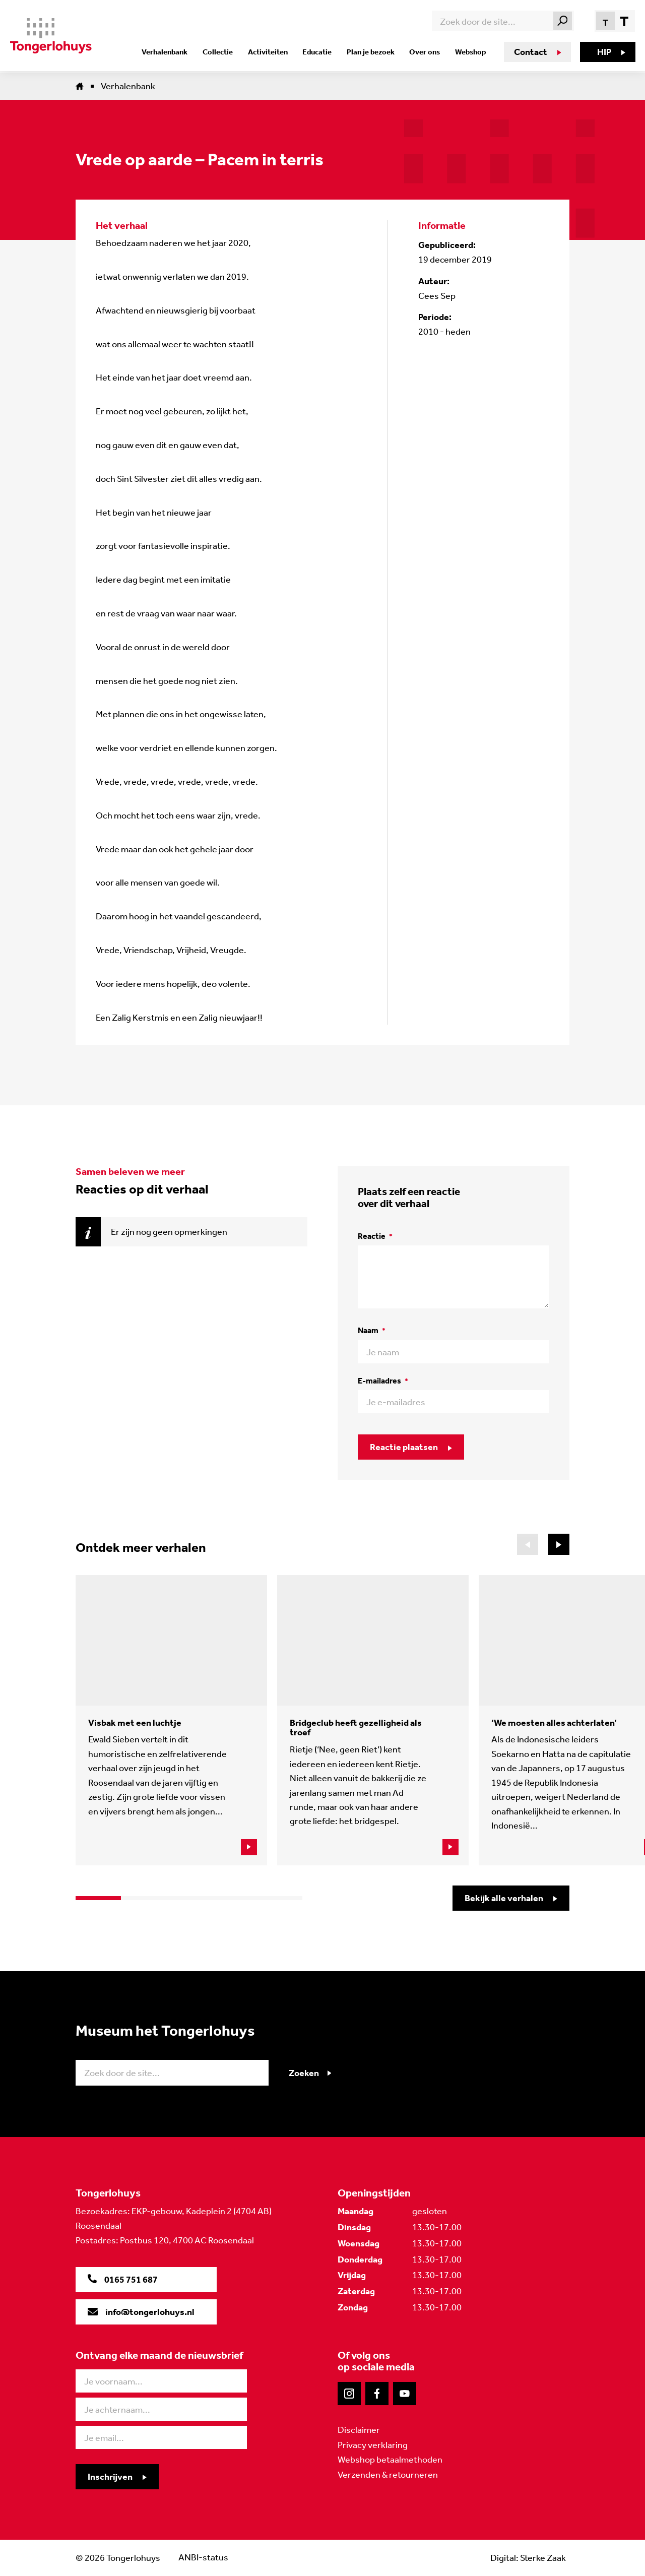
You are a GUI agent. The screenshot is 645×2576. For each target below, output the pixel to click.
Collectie (225, 51)
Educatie (321, 51)
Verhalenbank (174, 51)
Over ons (425, 51)
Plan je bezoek (373, 51)
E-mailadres (383, 1381)
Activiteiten (273, 51)
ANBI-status (203, 2557)
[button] (558, 1544)
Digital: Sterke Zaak (527, 2557)
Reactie (375, 1236)
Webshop (469, 51)
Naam (371, 1330)
